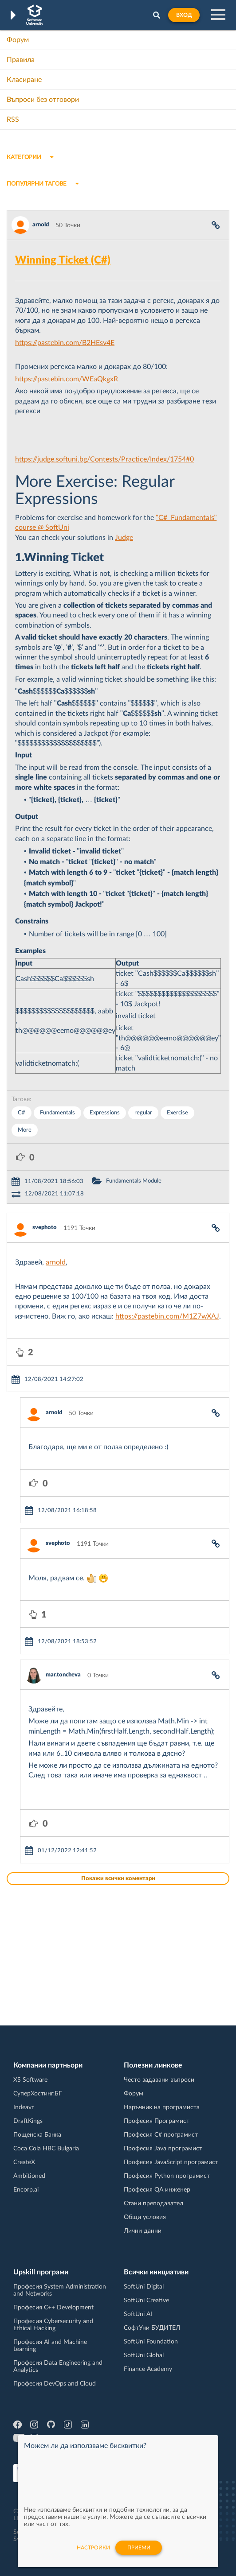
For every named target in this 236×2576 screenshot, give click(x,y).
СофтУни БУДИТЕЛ (152, 2328)
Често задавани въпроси (159, 2080)
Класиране (24, 79)
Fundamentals (57, 1113)
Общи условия (145, 2217)
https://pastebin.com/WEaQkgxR (66, 379)
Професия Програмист (156, 2121)
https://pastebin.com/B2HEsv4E (64, 342)
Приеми (138, 2547)
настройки (93, 2547)
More (24, 1130)
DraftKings (28, 2121)
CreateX (24, 2162)
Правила (21, 59)
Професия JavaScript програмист (171, 2162)
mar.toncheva (63, 1675)
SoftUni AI (138, 2314)
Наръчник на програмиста (162, 2107)
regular (143, 1113)
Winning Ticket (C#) (62, 260)
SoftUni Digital (144, 2287)
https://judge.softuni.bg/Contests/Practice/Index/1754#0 (104, 459)
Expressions (105, 1113)
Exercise (177, 1113)
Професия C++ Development (53, 2307)
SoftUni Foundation (151, 2342)
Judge (124, 537)
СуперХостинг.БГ (37, 2094)
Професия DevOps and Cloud (54, 2384)
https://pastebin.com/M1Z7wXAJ (167, 1316)
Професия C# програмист (161, 2135)
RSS (13, 119)
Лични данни (142, 2231)
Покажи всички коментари (118, 1879)
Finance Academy (148, 2369)
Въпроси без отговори (43, 99)
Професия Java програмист (163, 2148)
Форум (18, 39)
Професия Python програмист (167, 2176)
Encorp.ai (26, 2190)
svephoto (44, 1227)
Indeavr (23, 2107)
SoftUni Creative (146, 2300)
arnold (40, 225)
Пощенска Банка (37, 2135)
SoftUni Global (144, 2355)
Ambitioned (29, 2176)
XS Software (30, 2080)
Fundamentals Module (133, 1181)
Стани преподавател (153, 2203)
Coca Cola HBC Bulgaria (46, 2148)
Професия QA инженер (157, 2190)
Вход (184, 15)
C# (21, 1113)
